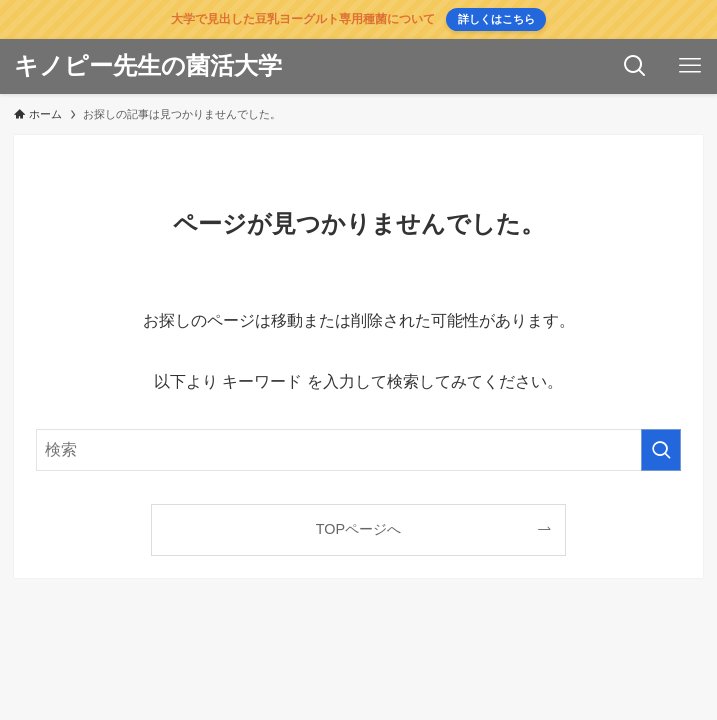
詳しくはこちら (496, 19)
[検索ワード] (358, 450)
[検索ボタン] (634, 66)
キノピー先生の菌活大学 (148, 66)
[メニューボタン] (689, 66)
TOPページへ (358, 529)
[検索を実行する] (661, 450)
